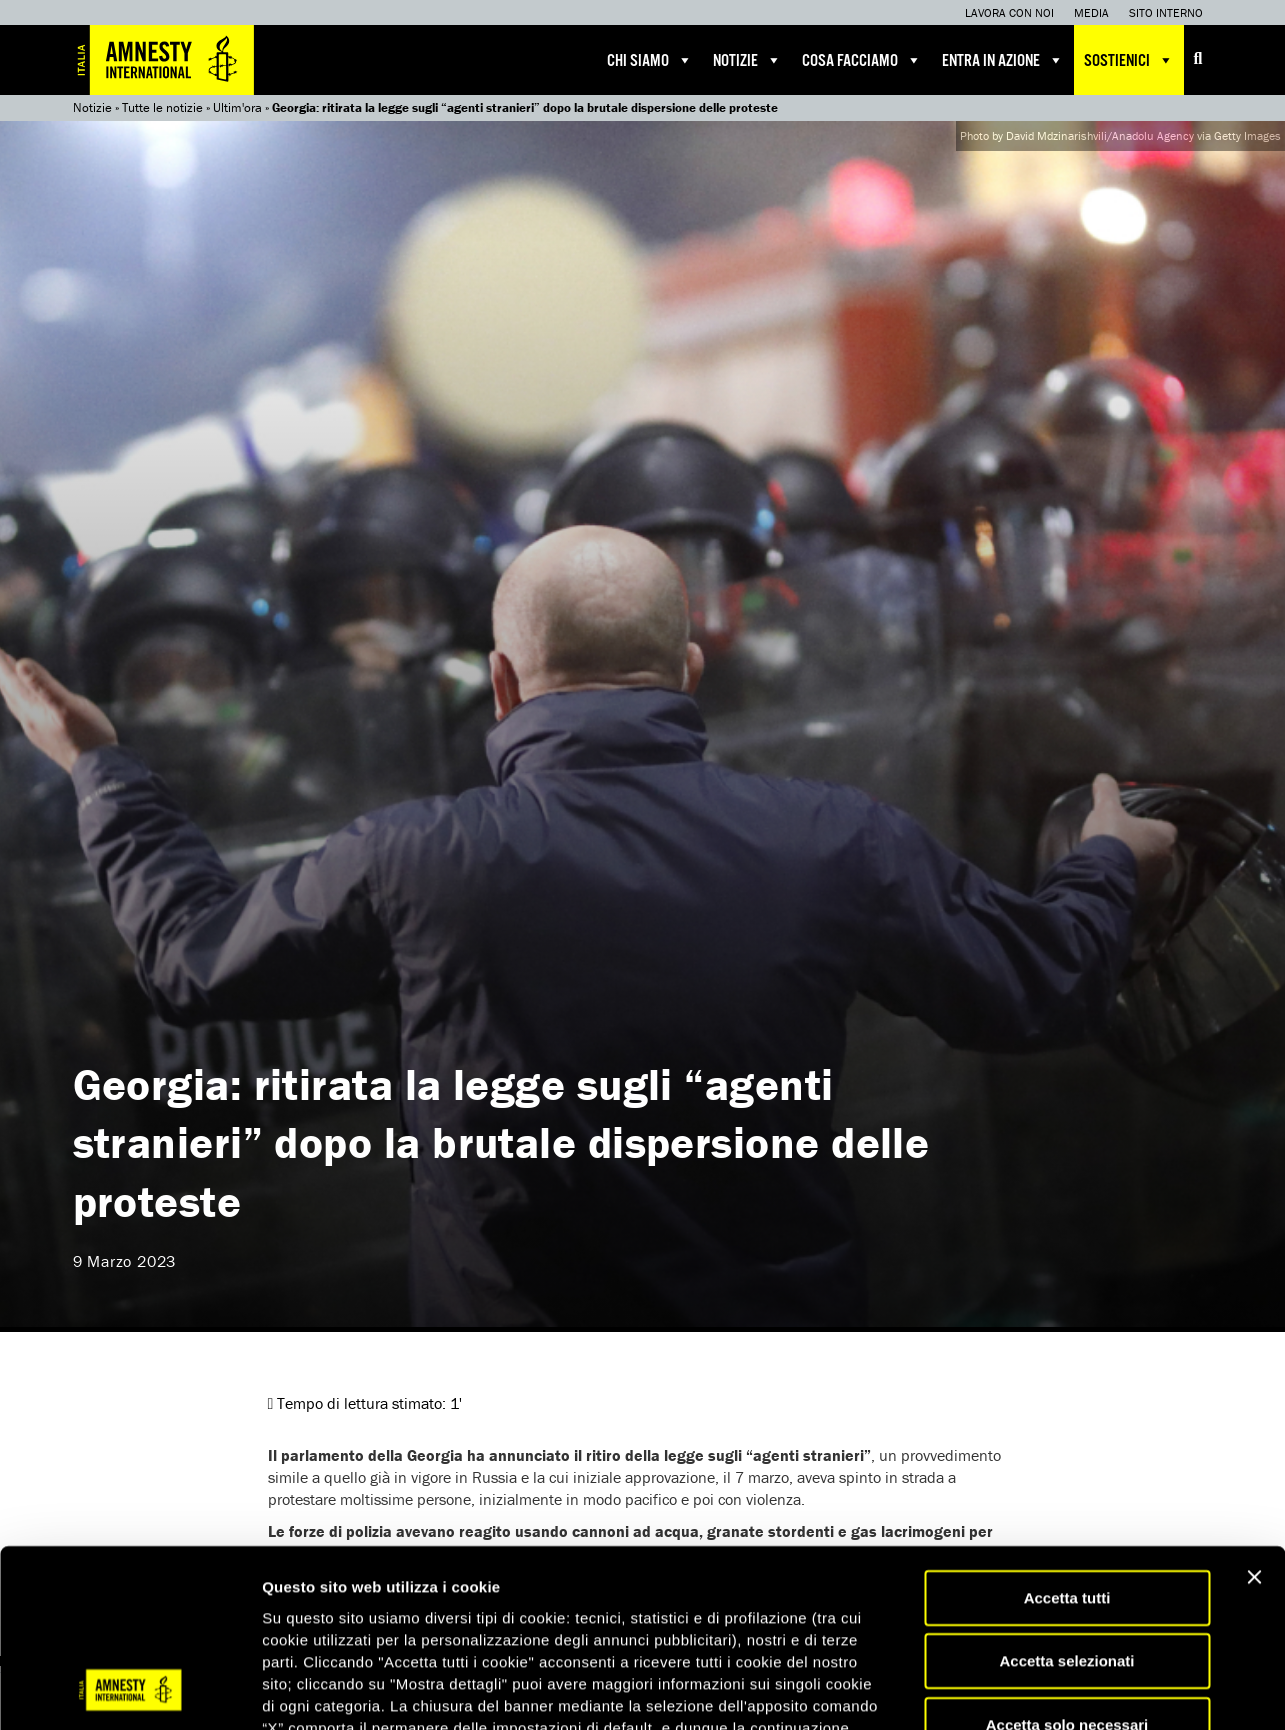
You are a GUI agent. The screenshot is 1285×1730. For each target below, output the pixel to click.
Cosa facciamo (862, 60)
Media (1091, 12)
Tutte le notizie (162, 107)
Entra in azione (1003, 60)
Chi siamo (650, 60)
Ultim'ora (237, 107)
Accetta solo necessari (1067, 1563)
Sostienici (1129, 60)
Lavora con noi (1009, 12)
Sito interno (1166, 12)
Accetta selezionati (1066, 1500)
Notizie (747, 60)
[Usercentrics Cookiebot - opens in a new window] (129, 1691)
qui (600, 1610)
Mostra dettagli (1052, 1690)
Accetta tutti (1067, 1436)
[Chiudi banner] (1254, 1416)
